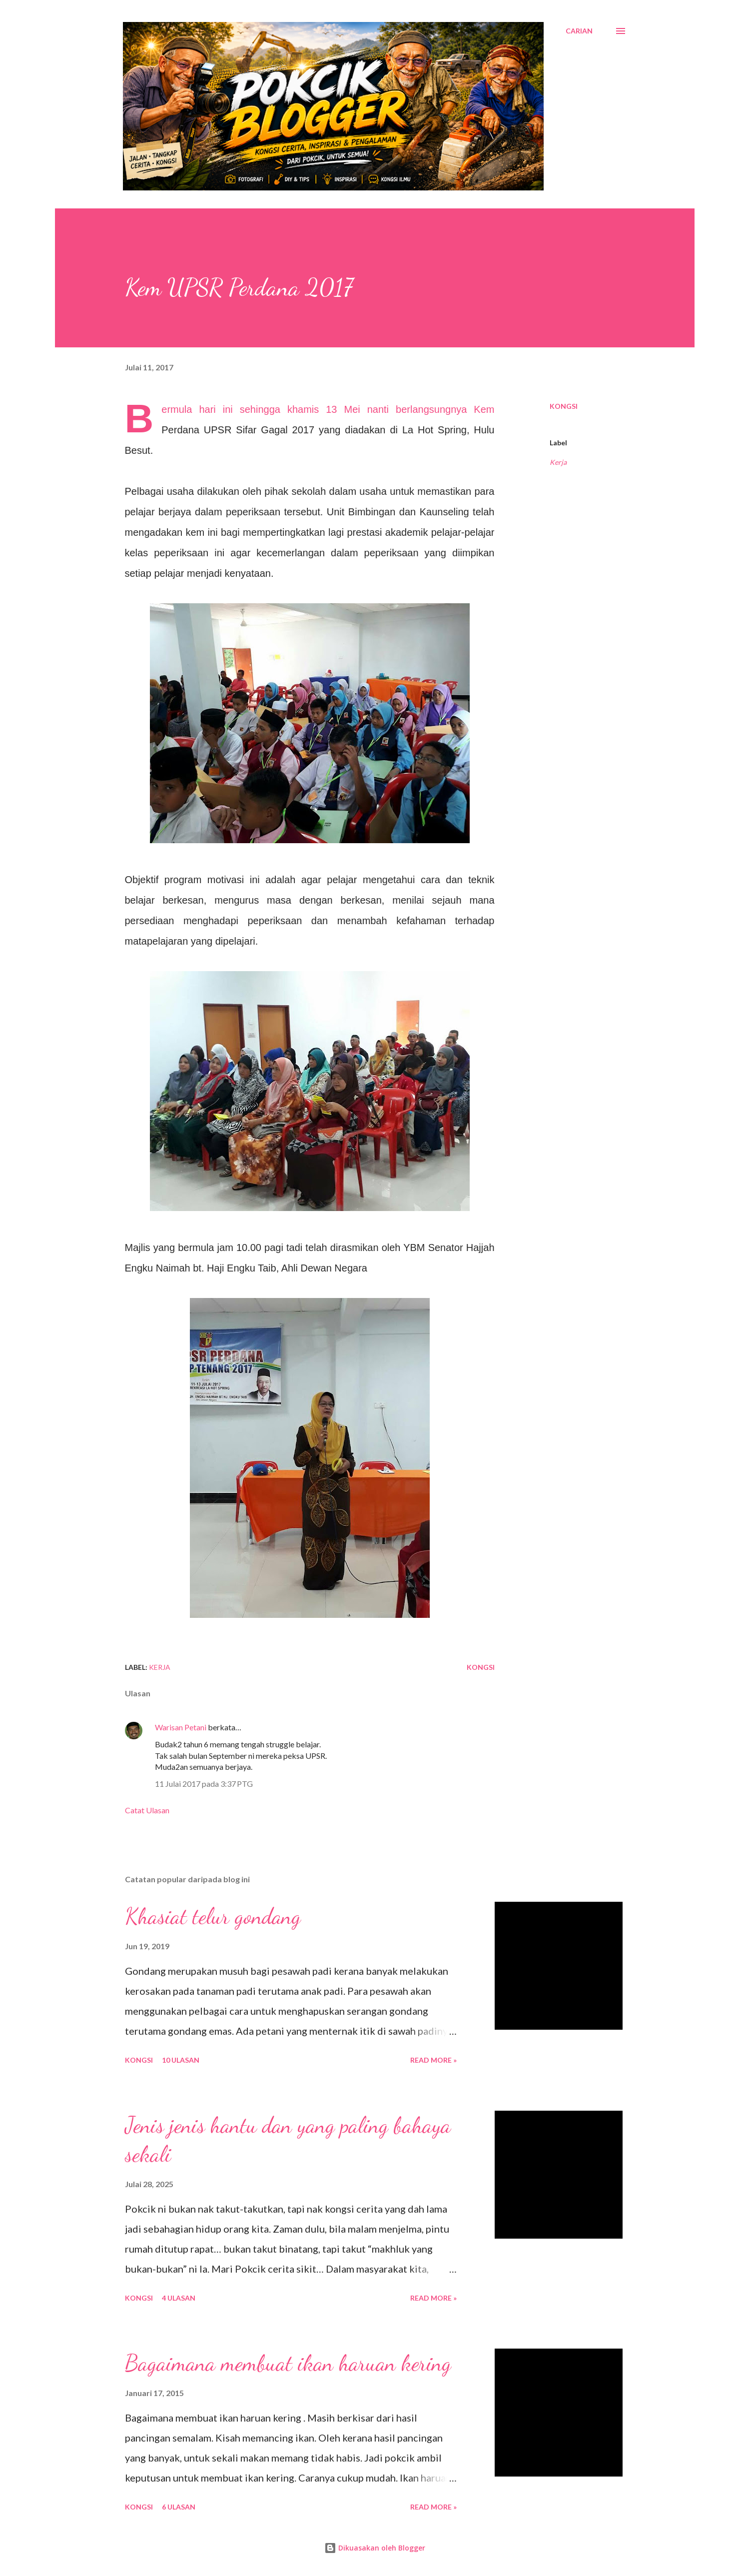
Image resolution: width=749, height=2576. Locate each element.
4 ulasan (178, 2298)
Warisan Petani (180, 1727)
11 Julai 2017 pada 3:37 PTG (204, 1783)
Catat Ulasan (147, 1810)
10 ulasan (180, 2060)
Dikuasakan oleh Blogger (374, 2548)
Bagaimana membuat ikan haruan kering (288, 2363)
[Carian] (579, 31)
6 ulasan (178, 2507)
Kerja (558, 462)
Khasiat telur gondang (213, 1916)
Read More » (433, 2060)
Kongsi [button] (564, 406)
